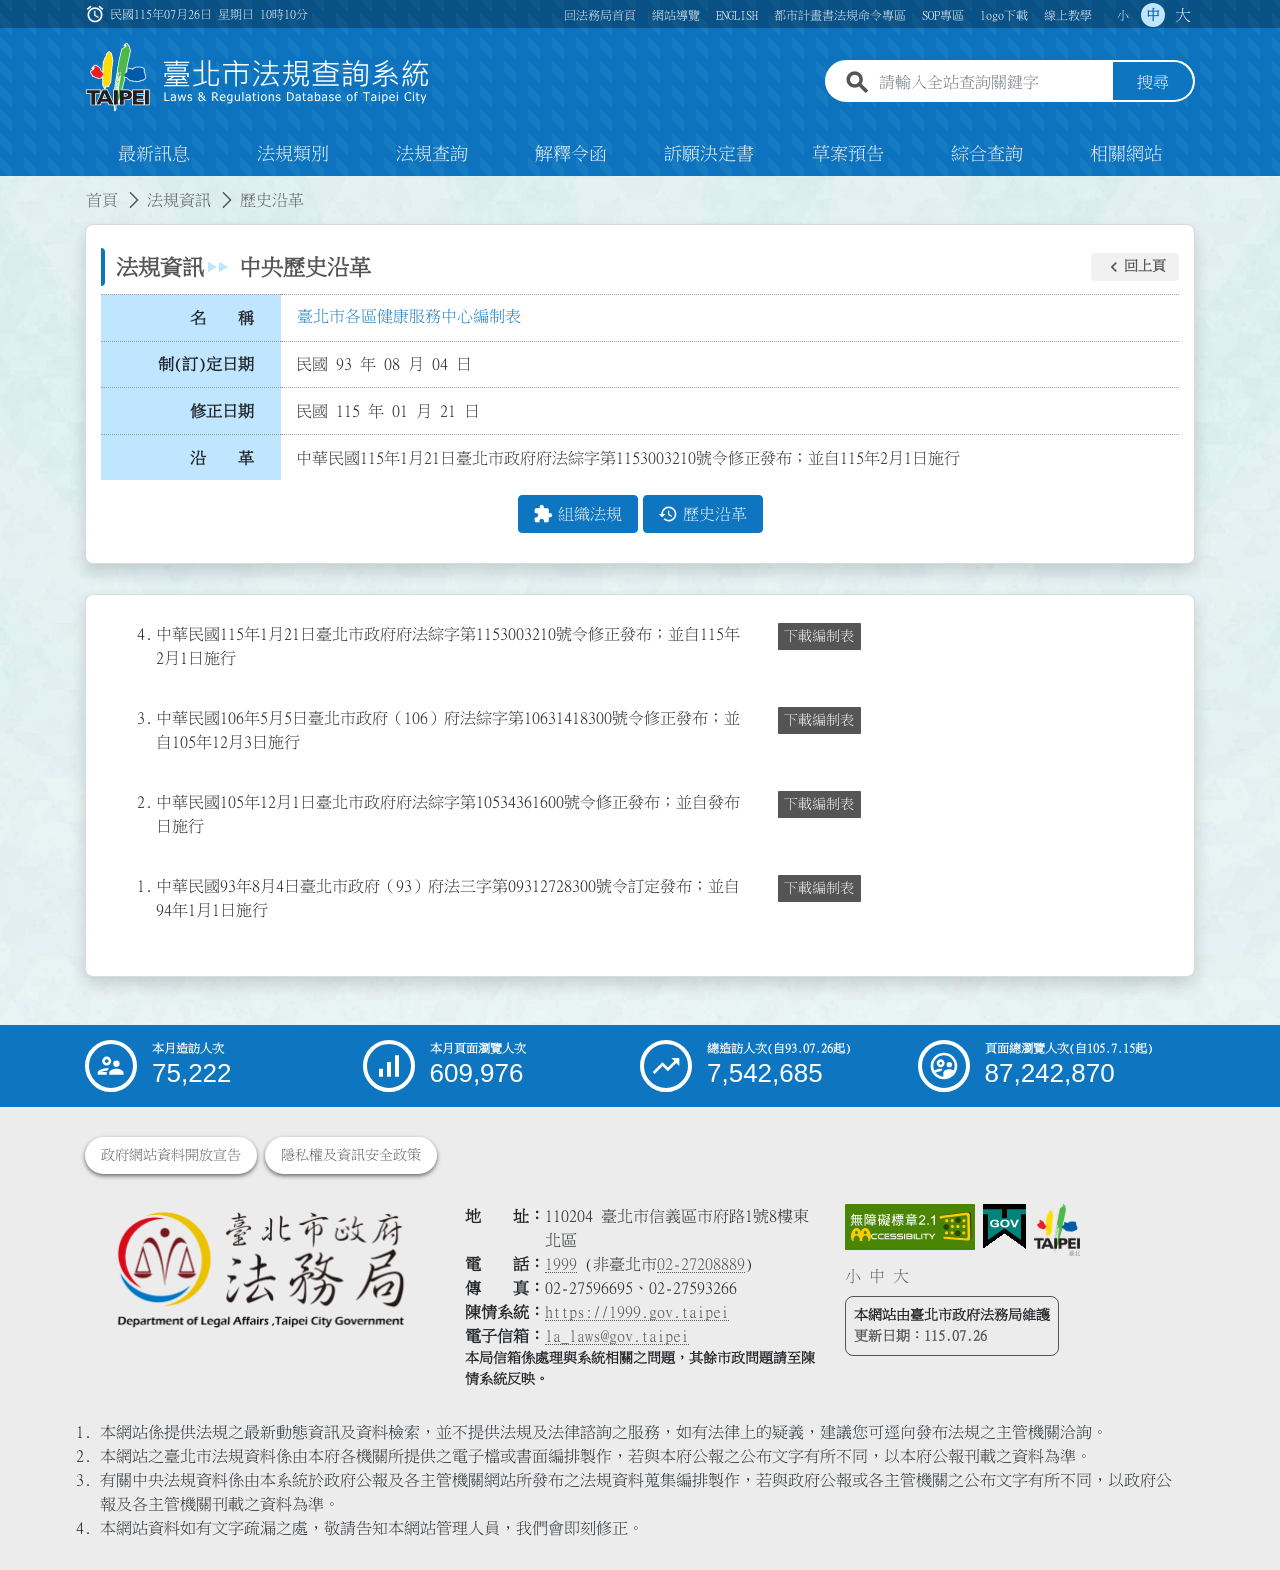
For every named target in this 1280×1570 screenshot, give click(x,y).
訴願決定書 (709, 154)
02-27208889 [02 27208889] (701, 1264)
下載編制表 (819, 636)
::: (12, 188)
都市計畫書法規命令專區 (840, 15)
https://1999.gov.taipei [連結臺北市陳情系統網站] (637, 1312)
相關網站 (1126, 154)
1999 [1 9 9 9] (561, 1264)
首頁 (102, 200)
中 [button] (1153, 15)
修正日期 (222, 411)
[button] (1135, 267)
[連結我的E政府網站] (1004, 1227)
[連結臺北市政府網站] (1057, 1230)
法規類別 (293, 154)
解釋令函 (571, 154)
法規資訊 (179, 200)
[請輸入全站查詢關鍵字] (992, 83)
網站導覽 (676, 15)
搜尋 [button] (1153, 83)
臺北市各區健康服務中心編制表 (409, 317)
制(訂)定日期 (206, 365)
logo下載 (1004, 15)
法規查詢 (432, 154)
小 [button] (1123, 15)
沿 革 (222, 458)
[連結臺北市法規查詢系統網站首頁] (258, 77)
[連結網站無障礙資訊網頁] (910, 1227)
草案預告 (848, 154)
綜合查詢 (987, 154)
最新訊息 (154, 154)
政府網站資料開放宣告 (171, 1155)
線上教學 (1068, 15)
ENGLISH (737, 15)
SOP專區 (943, 15)
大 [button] (1183, 15)
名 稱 (222, 318)
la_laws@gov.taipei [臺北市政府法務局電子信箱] (617, 1336)
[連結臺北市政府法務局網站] (260, 1268)
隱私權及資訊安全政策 (351, 1155)
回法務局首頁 (600, 15)
